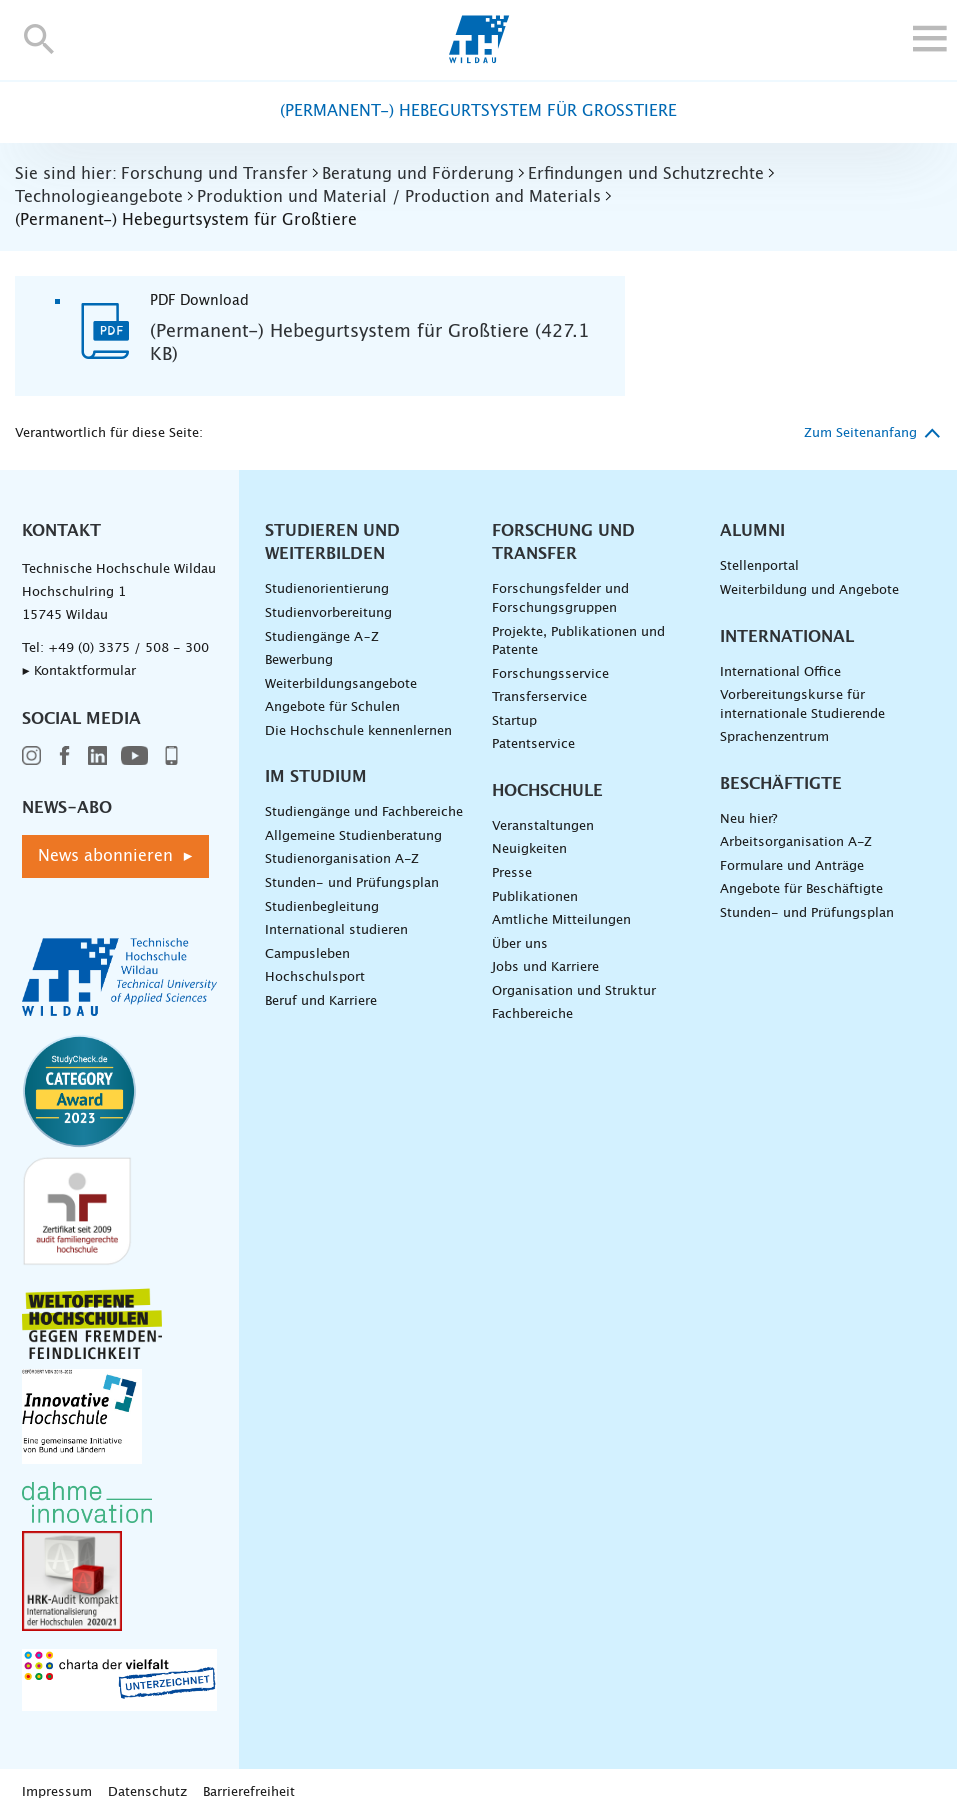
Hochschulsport (315, 977)
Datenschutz (147, 1792)
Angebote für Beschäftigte (801, 889)
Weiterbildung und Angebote (809, 590)
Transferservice (539, 697)
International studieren (336, 930)
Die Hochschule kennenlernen (358, 731)
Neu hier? (748, 819)
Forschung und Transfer (563, 542)
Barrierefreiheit (249, 1792)
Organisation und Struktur (574, 991)
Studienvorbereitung (328, 613)
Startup (514, 721)
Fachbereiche (532, 1014)
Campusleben (307, 954)
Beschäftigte (781, 784)
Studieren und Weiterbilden (332, 542)
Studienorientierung (327, 589)
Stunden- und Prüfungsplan (352, 883)
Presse (512, 873)
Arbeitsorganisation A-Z (796, 842)
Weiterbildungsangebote (341, 684)
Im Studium (316, 777)
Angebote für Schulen (332, 707)
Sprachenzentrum (774, 737)
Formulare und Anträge (792, 866)
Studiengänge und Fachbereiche (364, 812)
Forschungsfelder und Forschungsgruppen (560, 599)
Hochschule (547, 791)
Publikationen (535, 897)
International (787, 637)
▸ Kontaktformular (79, 671)
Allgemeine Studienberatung (353, 836)
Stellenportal (759, 566)
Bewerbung (299, 660)
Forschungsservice (550, 674)
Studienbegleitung (322, 907)
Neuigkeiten (529, 849)
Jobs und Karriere (545, 967)
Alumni (752, 531)
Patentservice (533, 744)
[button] (39, 38)
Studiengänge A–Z (322, 637)
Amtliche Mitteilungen (561, 920)
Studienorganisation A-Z (342, 859)
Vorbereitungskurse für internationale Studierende (802, 705)
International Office (780, 672)
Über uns (520, 944)
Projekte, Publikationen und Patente (578, 642)
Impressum (57, 1792)
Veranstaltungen (543, 826)
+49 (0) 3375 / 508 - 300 (128, 648)
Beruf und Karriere (321, 1001)
